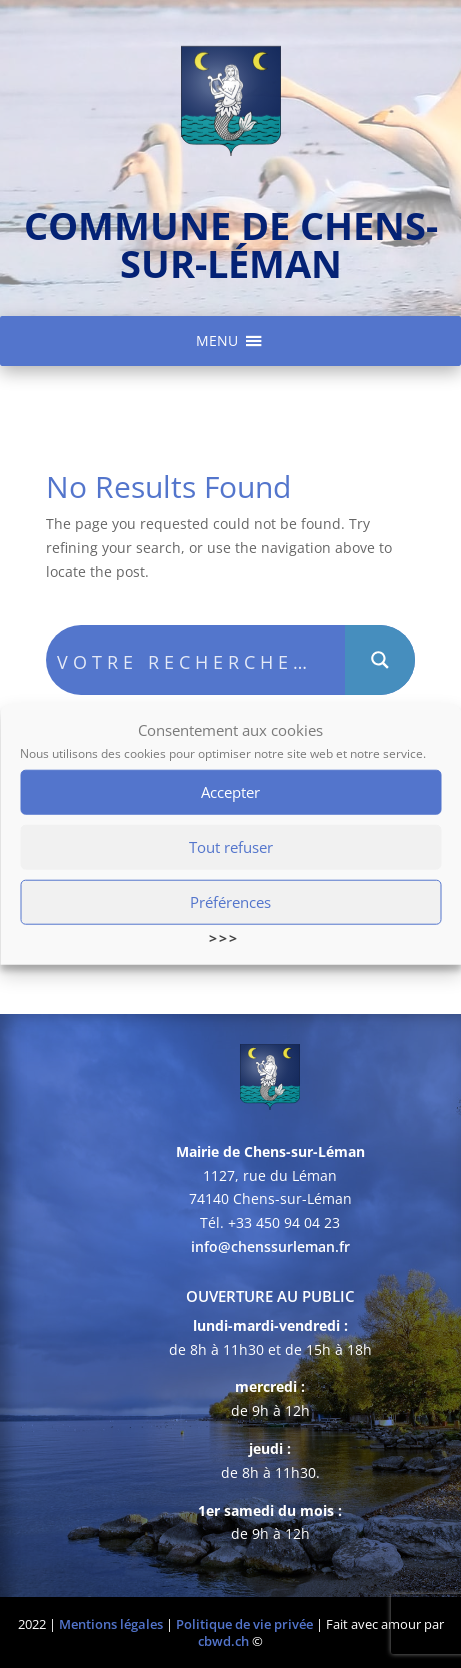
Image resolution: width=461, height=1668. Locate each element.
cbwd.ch (223, 1641)
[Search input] (196, 660)
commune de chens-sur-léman (231, 244)
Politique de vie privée (244, 1624)
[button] (217, 341)
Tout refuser (231, 849)
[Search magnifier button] (380, 660)
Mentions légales (111, 1624)
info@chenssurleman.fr (270, 1246)
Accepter (230, 794)
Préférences (230, 904)
